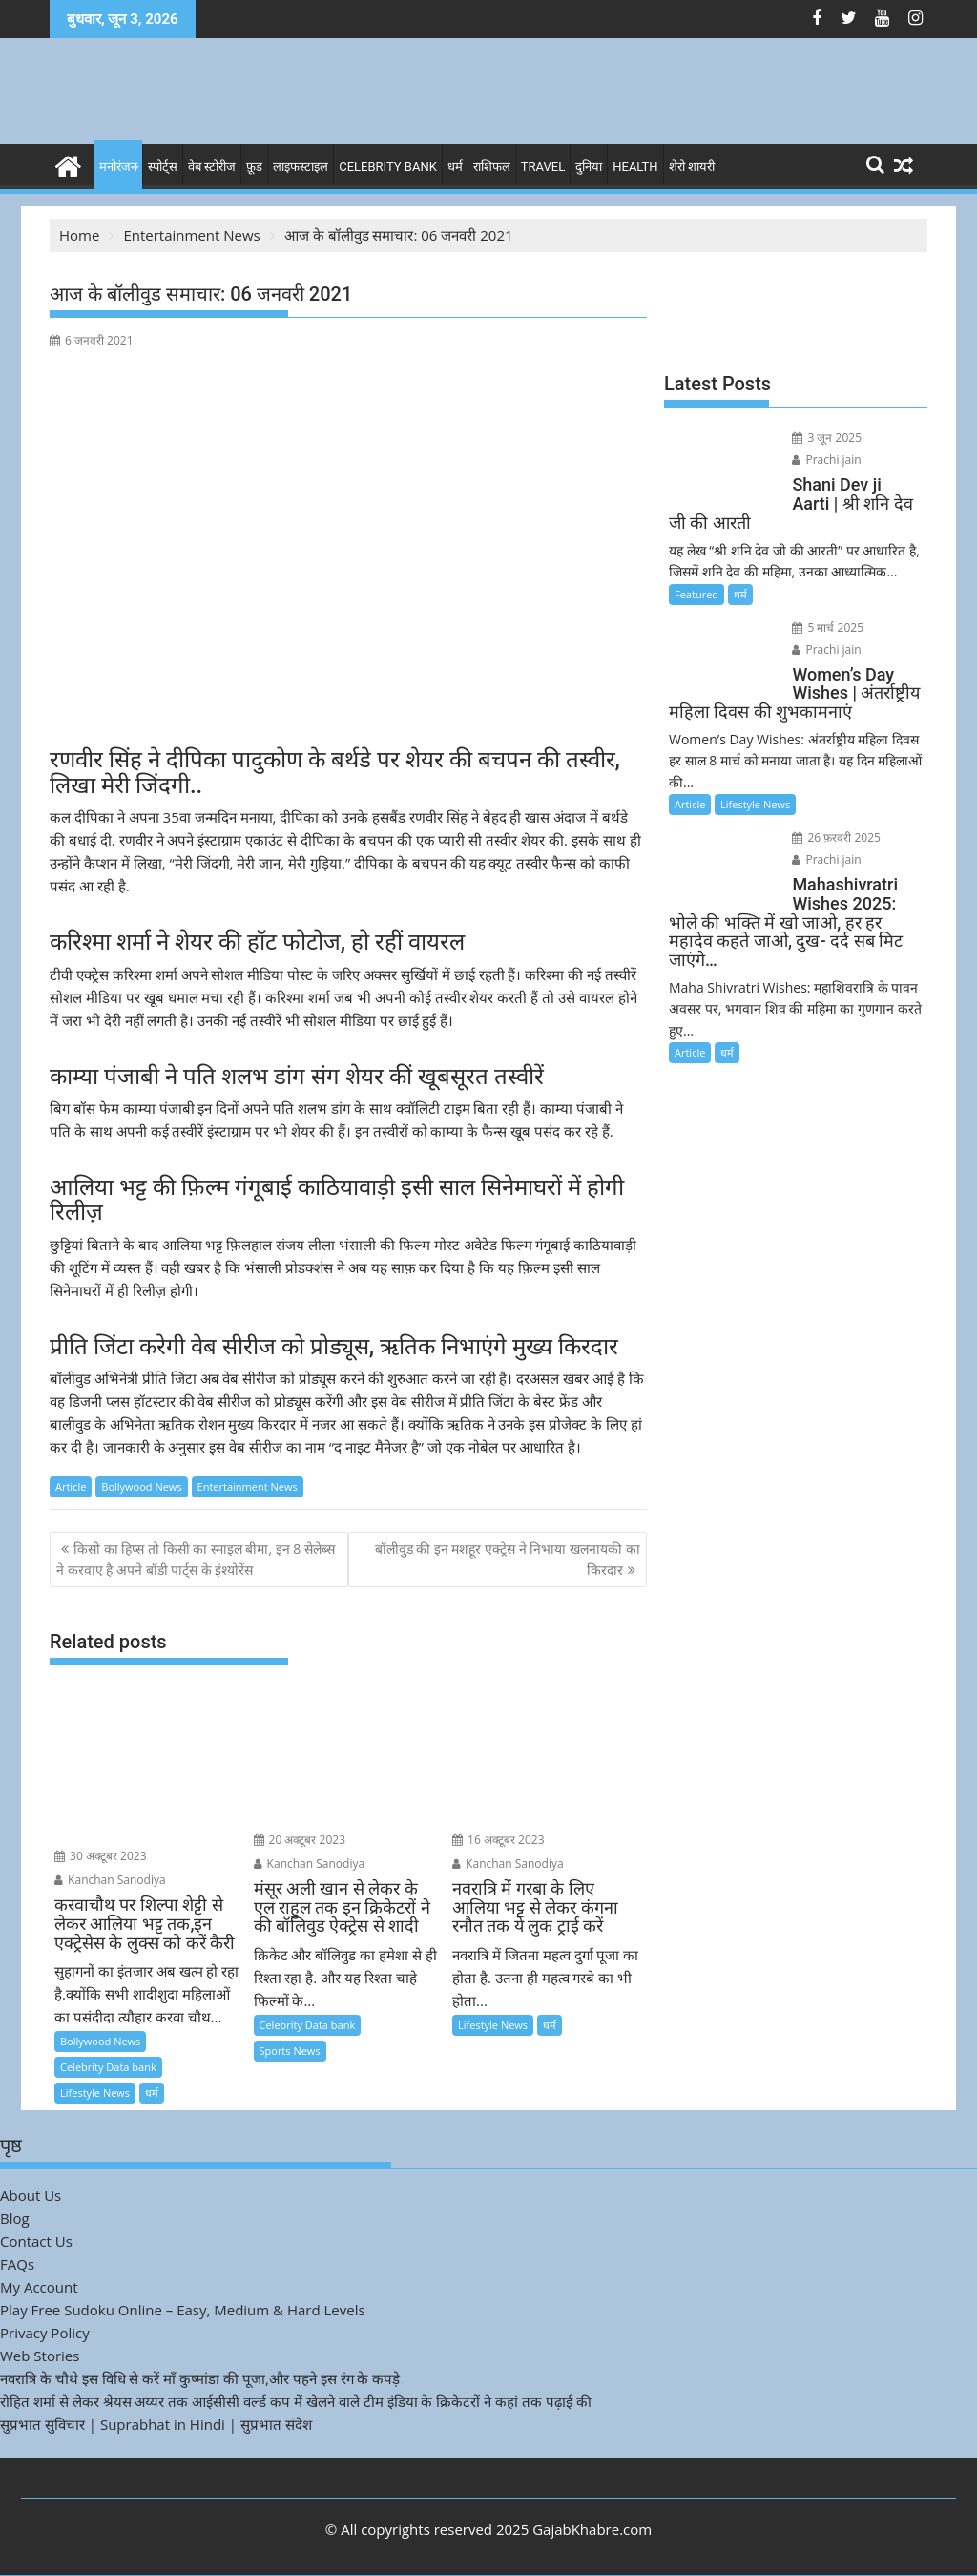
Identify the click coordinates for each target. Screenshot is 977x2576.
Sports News (290, 2050)
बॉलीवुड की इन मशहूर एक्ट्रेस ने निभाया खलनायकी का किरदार (507, 1559)
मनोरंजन (118, 166)
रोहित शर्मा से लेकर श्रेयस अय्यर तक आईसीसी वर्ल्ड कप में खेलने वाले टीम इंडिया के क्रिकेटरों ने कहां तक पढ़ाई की (296, 2401)
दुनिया (588, 166)
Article (70, 1486)
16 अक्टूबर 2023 (498, 1840)
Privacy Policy (45, 2332)
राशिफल (491, 166)
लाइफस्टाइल (300, 166)
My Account (39, 2286)
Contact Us (36, 2241)
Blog (15, 2218)
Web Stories (39, 2355)
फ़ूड (254, 166)
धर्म (455, 166)
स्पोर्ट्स (162, 166)
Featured (696, 594)
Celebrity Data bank (108, 2067)
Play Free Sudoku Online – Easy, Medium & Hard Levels (182, 2309)
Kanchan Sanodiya (110, 1880)
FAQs (17, 2263)
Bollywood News (141, 1486)
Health (635, 166)
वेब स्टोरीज (212, 166)
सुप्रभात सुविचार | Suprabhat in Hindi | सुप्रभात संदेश (156, 2424)
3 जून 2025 (827, 437)
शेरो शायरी (692, 166)
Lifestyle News (95, 2092)
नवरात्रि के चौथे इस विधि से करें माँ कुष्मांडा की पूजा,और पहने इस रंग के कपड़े (200, 2378)
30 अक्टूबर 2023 (100, 1856)
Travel (543, 166)
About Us (30, 2195)
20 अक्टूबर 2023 (300, 1840)
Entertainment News (247, 1486)
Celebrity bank (388, 166)
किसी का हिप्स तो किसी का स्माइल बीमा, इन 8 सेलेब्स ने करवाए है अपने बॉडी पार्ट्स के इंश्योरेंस (195, 1559)
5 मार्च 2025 (827, 627)
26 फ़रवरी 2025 (836, 837)
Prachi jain (826, 459)
